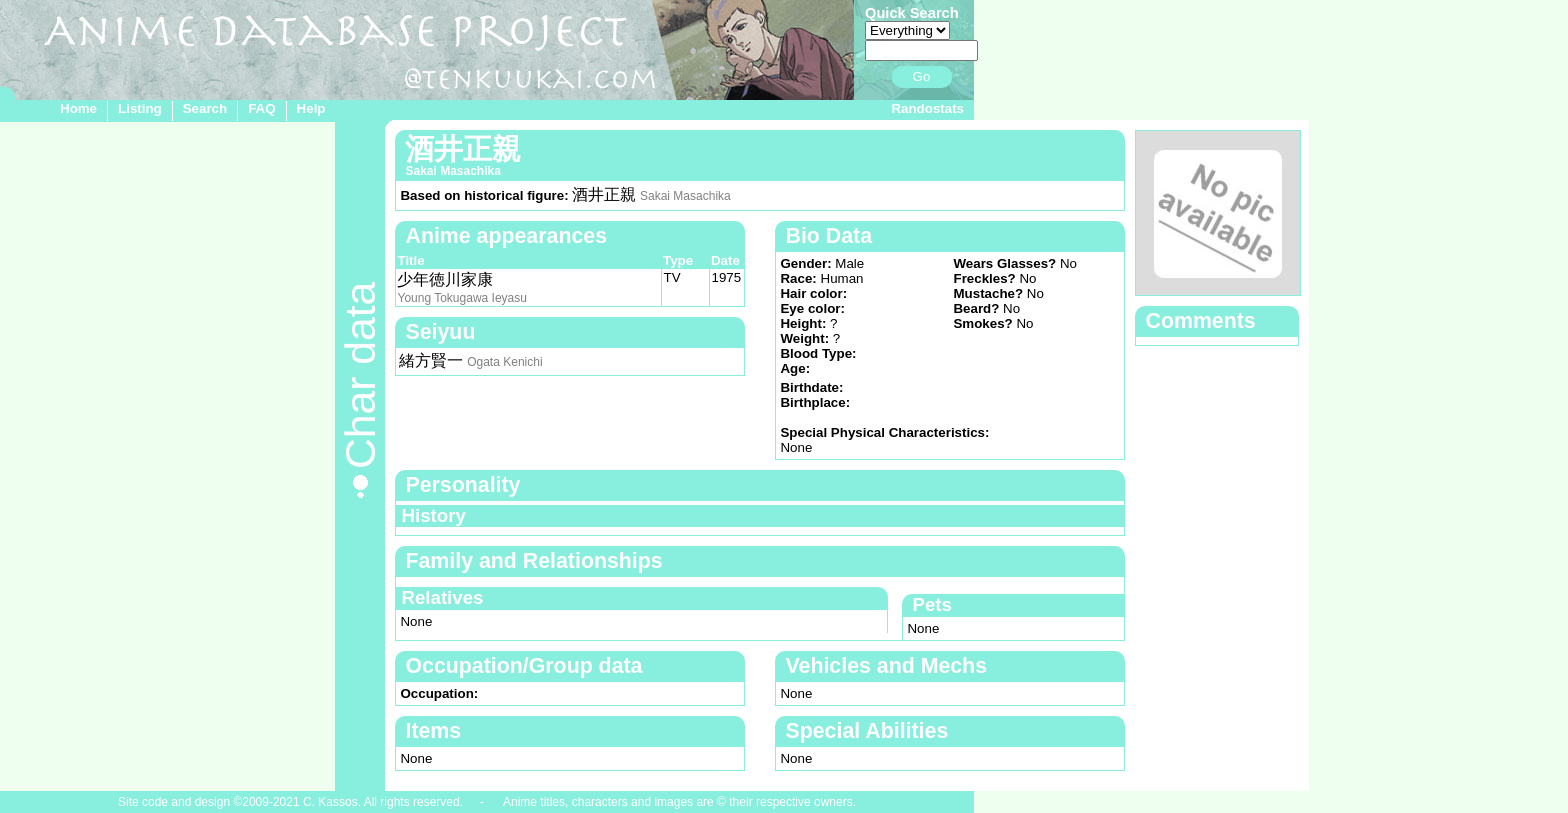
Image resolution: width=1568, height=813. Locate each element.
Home (78, 108)
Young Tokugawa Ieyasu (461, 298)
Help (311, 108)
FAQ (261, 108)
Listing (140, 108)
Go (922, 76)
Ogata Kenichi (504, 362)
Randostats (927, 108)
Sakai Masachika (685, 196)
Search (205, 108)
